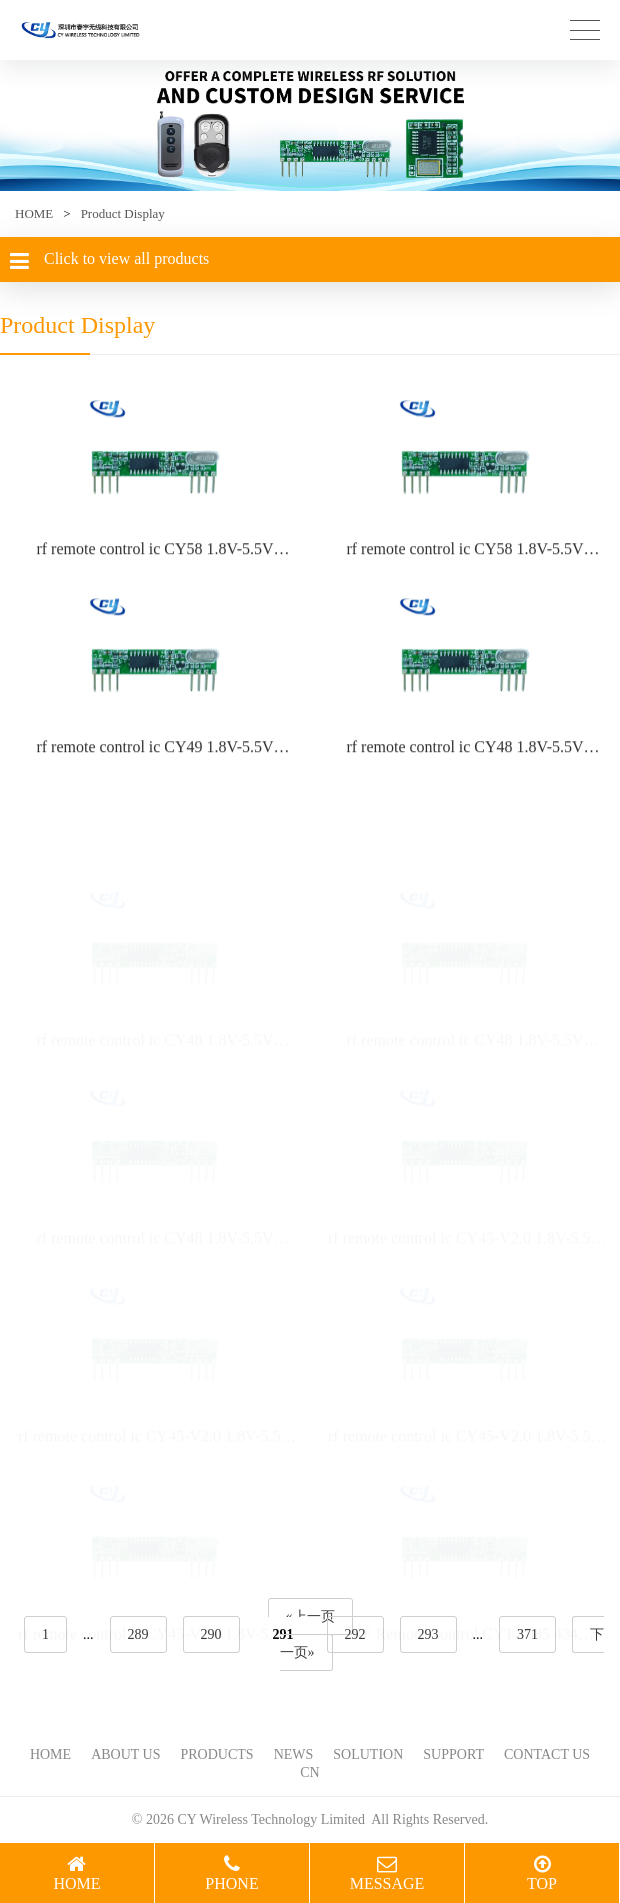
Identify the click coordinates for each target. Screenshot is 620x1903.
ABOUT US (125, 1754)
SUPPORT (453, 1754)
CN (309, 1772)
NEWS (294, 1754)
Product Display (123, 213)
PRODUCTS (217, 1754)
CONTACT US (547, 1754)
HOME (34, 213)
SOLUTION (368, 1754)
